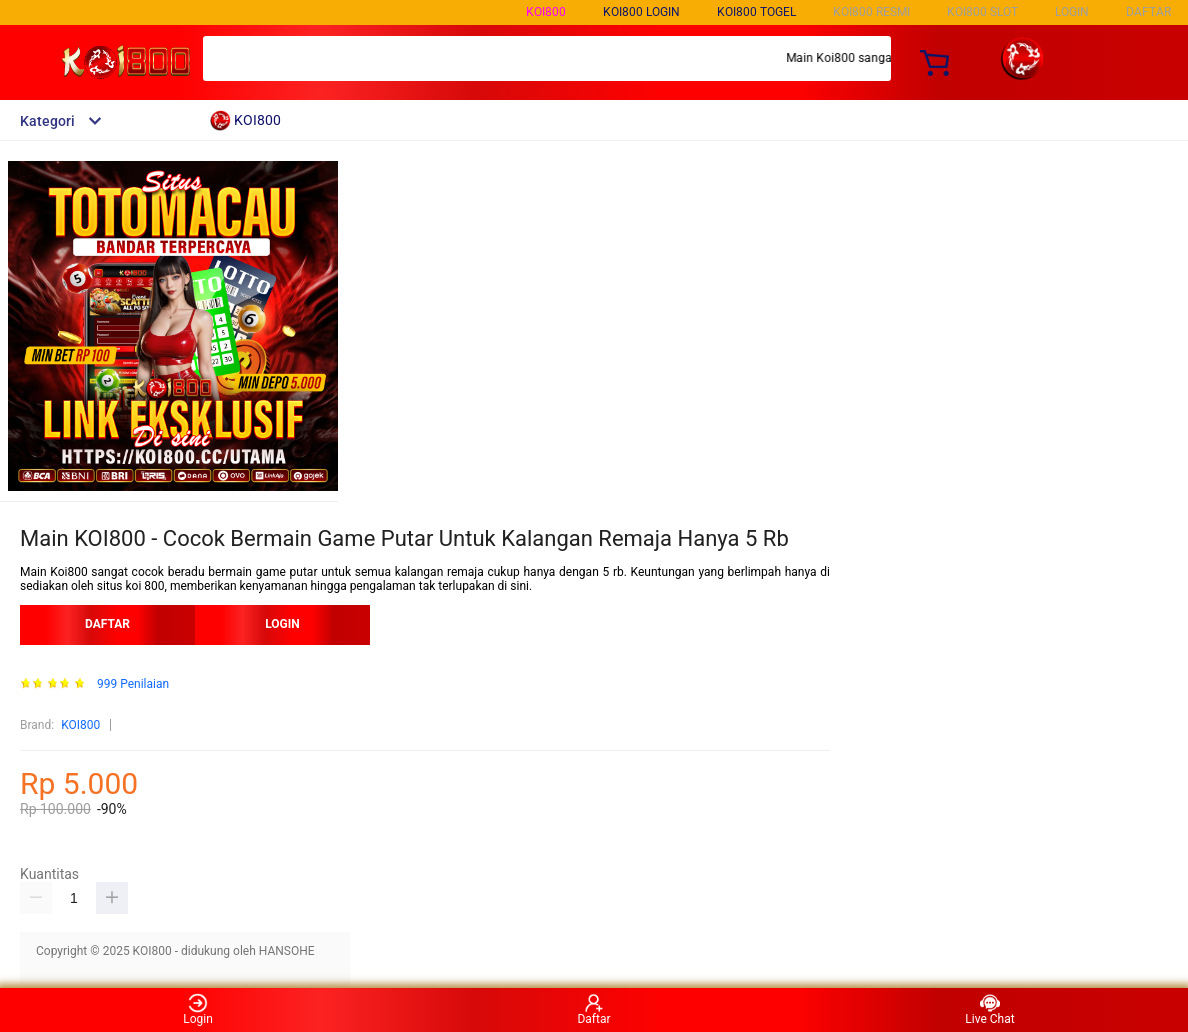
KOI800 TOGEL (756, 12)
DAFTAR (1148, 12)
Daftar (593, 1009)
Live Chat (989, 1009)
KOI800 (546, 12)
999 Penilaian (133, 684)
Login (198, 1009)
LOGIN (1072, 12)
